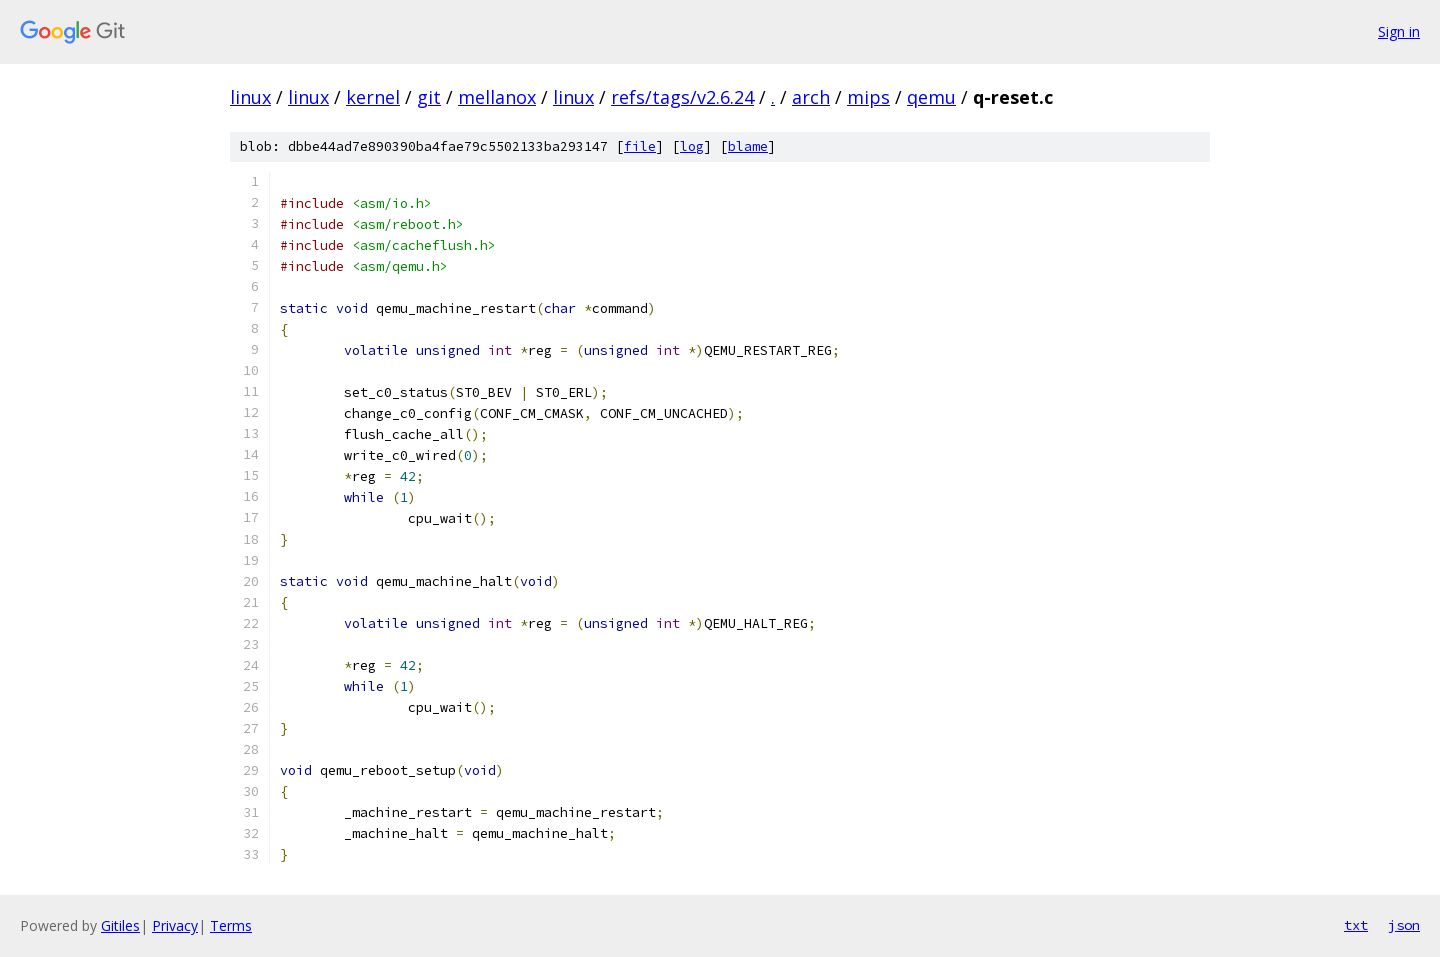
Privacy (175, 925)
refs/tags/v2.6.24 (682, 97)
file (640, 146)
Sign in (1399, 31)
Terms (231, 925)
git (429, 97)
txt (1356, 925)
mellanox (497, 97)
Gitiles (120, 925)
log (692, 146)
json (1404, 925)
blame (748, 146)
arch (811, 97)
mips (868, 97)
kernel (373, 97)
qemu (931, 97)
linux (250, 97)
